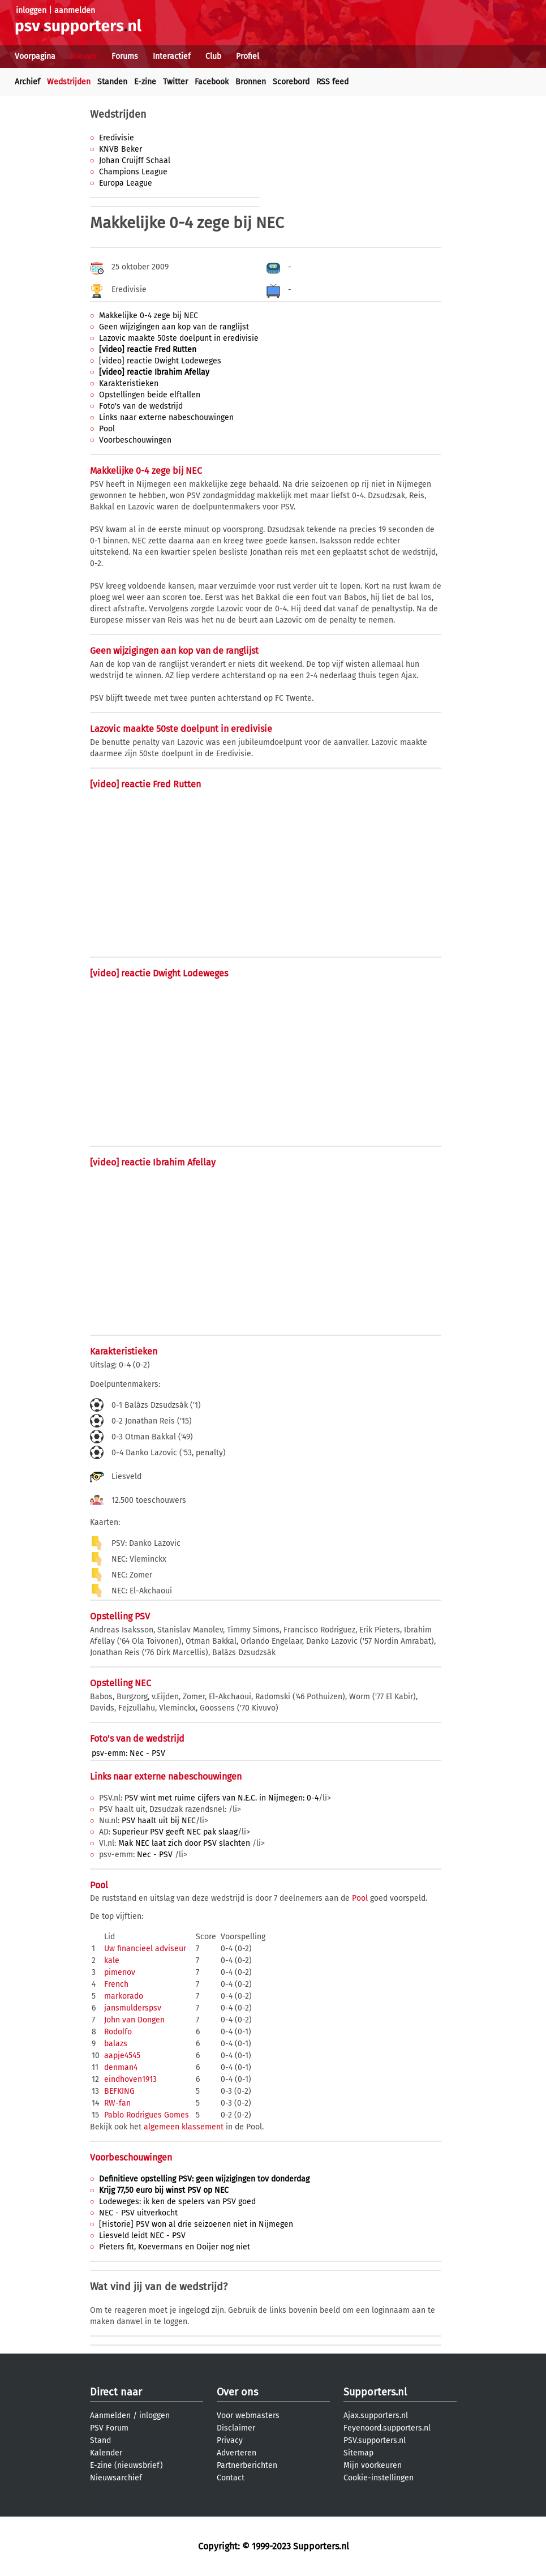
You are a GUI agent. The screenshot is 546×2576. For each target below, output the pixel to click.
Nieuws (83, 56)
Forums (124, 56)
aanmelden (74, 10)
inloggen (31, 10)
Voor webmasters (248, 2415)
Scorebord (291, 82)
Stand (100, 2440)
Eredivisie (116, 138)
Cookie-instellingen (378, 2478)
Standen (112, 82)
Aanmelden (110, 2415)
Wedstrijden (69, 82)
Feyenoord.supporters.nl (387, 2428)
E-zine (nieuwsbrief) (126, 2465)
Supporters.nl (375, 2392)
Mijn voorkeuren (372, 2465)
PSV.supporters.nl (374, 2440)
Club (213, 56)
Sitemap (358, 2453)
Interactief (172, 56)
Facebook (212, 82)
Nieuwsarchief (116, 2478)
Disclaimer (236, 2428)
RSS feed (332, 82)
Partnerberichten (247, 2465)
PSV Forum (109, 2428)
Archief (27, 82)
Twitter (175, 82)
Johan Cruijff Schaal (134, 160)
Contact (230, 2478)
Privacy (230, 2440)
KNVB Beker (120, 149)
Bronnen (250, 82)
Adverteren (236, 2453)
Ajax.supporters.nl (375, 2415)
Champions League (133, 172)
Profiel (247, 56)
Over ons (237, 2392)
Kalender (106, 2453)
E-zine (145, 82)
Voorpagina (35, 56)
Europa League (125, 183)
